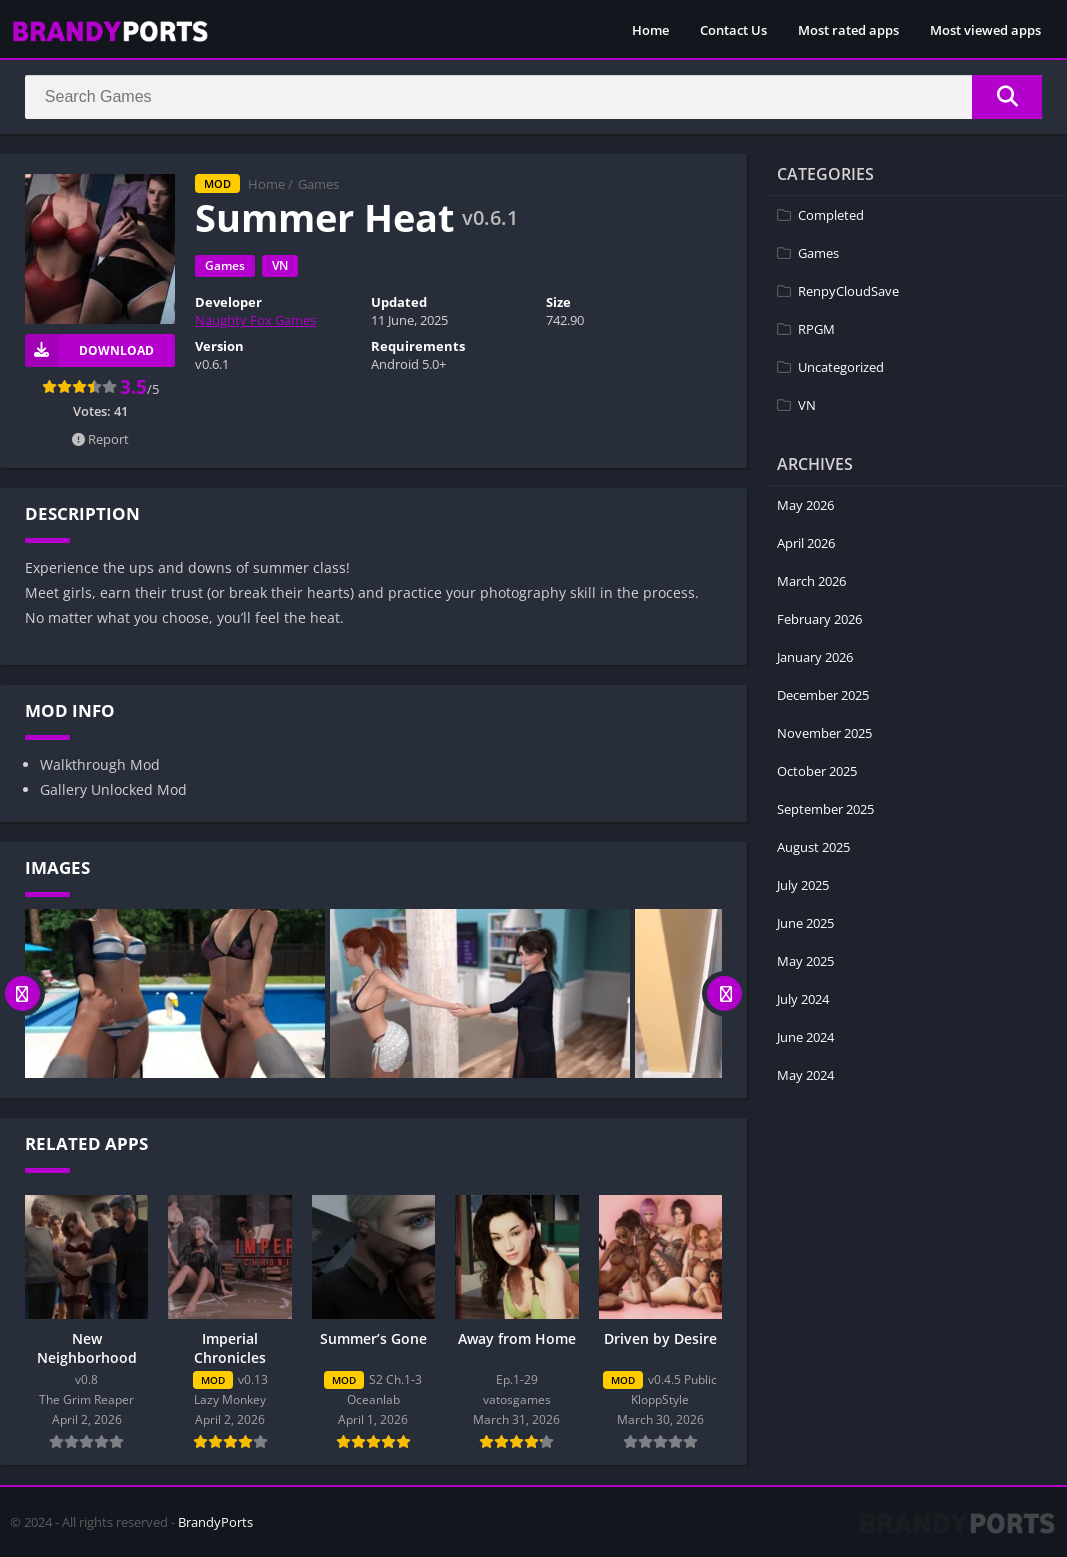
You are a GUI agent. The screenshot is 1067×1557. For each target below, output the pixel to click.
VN (280, 266)
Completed (831, 215)
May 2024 (805, 1075)
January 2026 (815, 657)
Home (650, 30)
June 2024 (805, 1037)
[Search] (533, 97)
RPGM (816, 329)
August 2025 (813, 847)
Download (89, 350)
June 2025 (805, 923)
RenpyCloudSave (848, 291)
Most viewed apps (985, 30)
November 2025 (824, 733)
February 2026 (819, 619)
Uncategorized (841, 367)
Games (318, 185)
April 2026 (806, 543)
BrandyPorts (215, 1522)
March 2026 (811, 581)
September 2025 (825, 809)
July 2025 (803, 885)
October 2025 (817, 771)
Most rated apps (848, 30)
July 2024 (803, 999)
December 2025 (823, 695)
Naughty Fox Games (255, 321)
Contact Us (733, 30)
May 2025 (805, 961)
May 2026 (805, 505)
